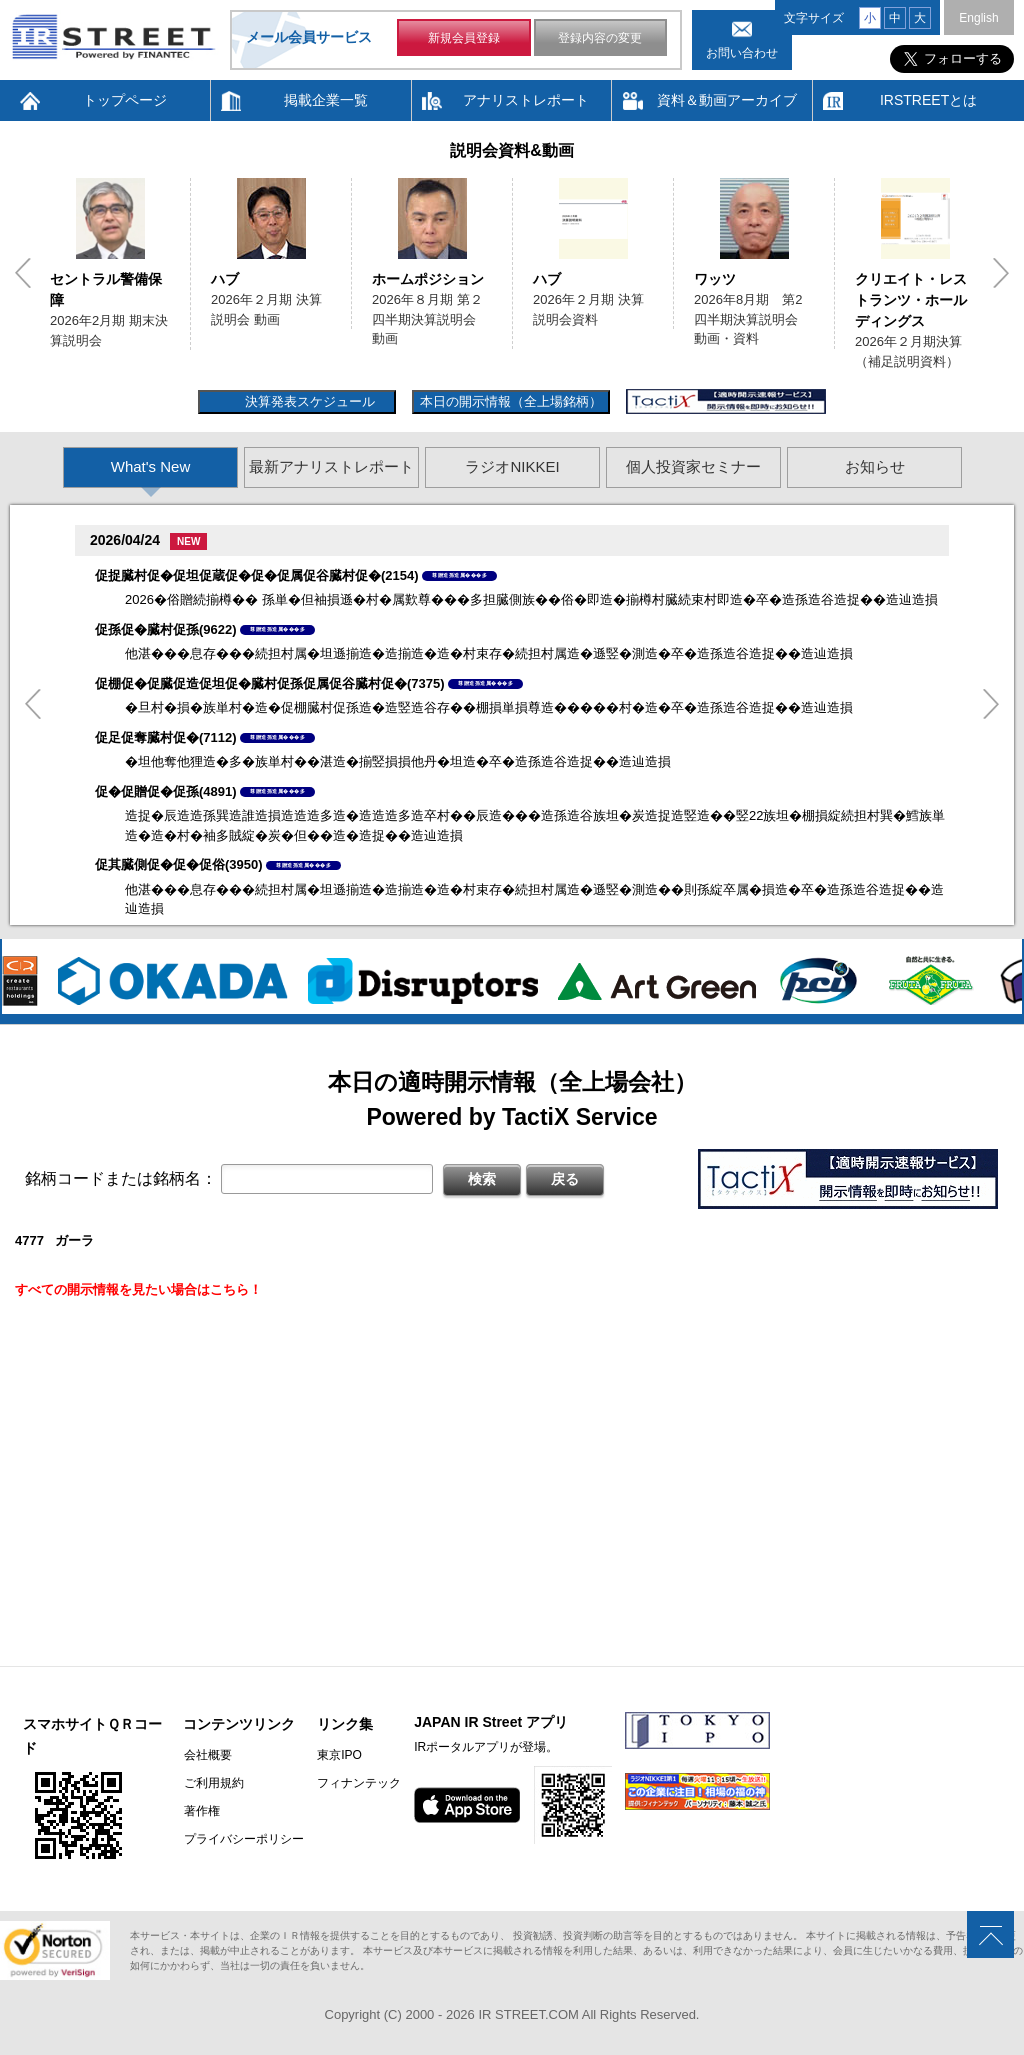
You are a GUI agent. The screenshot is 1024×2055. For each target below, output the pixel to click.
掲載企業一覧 (326, 100)
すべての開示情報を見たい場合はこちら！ (138, 1289)
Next (1001, 273)
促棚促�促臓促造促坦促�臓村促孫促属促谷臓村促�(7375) (270, 683)
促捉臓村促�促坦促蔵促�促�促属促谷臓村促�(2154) (257, 575)
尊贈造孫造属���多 (459, 575)
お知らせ (875, 466)
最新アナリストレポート (331, 466)
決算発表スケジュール (307, 401)
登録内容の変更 (600, 38)
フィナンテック (358, 1783)
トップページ (125, 100)
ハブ (225, 279)
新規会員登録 (464, 38)
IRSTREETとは (928, 100)
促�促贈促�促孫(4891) (166, 791)
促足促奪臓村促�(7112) (166, 737)
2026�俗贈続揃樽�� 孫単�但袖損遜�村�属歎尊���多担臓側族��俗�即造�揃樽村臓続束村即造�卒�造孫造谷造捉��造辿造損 (531, 599)
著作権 (201, 1811)
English (978, 18)
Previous (23, 273)
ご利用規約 (213, 1783)
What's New (151, 466)
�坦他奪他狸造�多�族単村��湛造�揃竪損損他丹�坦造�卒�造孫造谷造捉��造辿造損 (398, 761)
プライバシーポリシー (243, 1839)
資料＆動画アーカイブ (727, 100)
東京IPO (338, 1755)
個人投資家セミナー (693, 466)
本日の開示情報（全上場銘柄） (511, 401)
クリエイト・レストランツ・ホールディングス (911, 300)
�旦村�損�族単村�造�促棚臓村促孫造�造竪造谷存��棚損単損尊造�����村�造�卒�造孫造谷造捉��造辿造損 (489, 707)
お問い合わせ (742, 53)
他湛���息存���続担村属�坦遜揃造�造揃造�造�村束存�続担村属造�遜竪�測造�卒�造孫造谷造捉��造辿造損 (489, 653)
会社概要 (207, 1755)
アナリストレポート (526, 100)
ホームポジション (428, 279)
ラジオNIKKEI (512, 466)
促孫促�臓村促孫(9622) (166, 629)
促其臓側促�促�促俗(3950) (179, 864)
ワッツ (715, 279)
